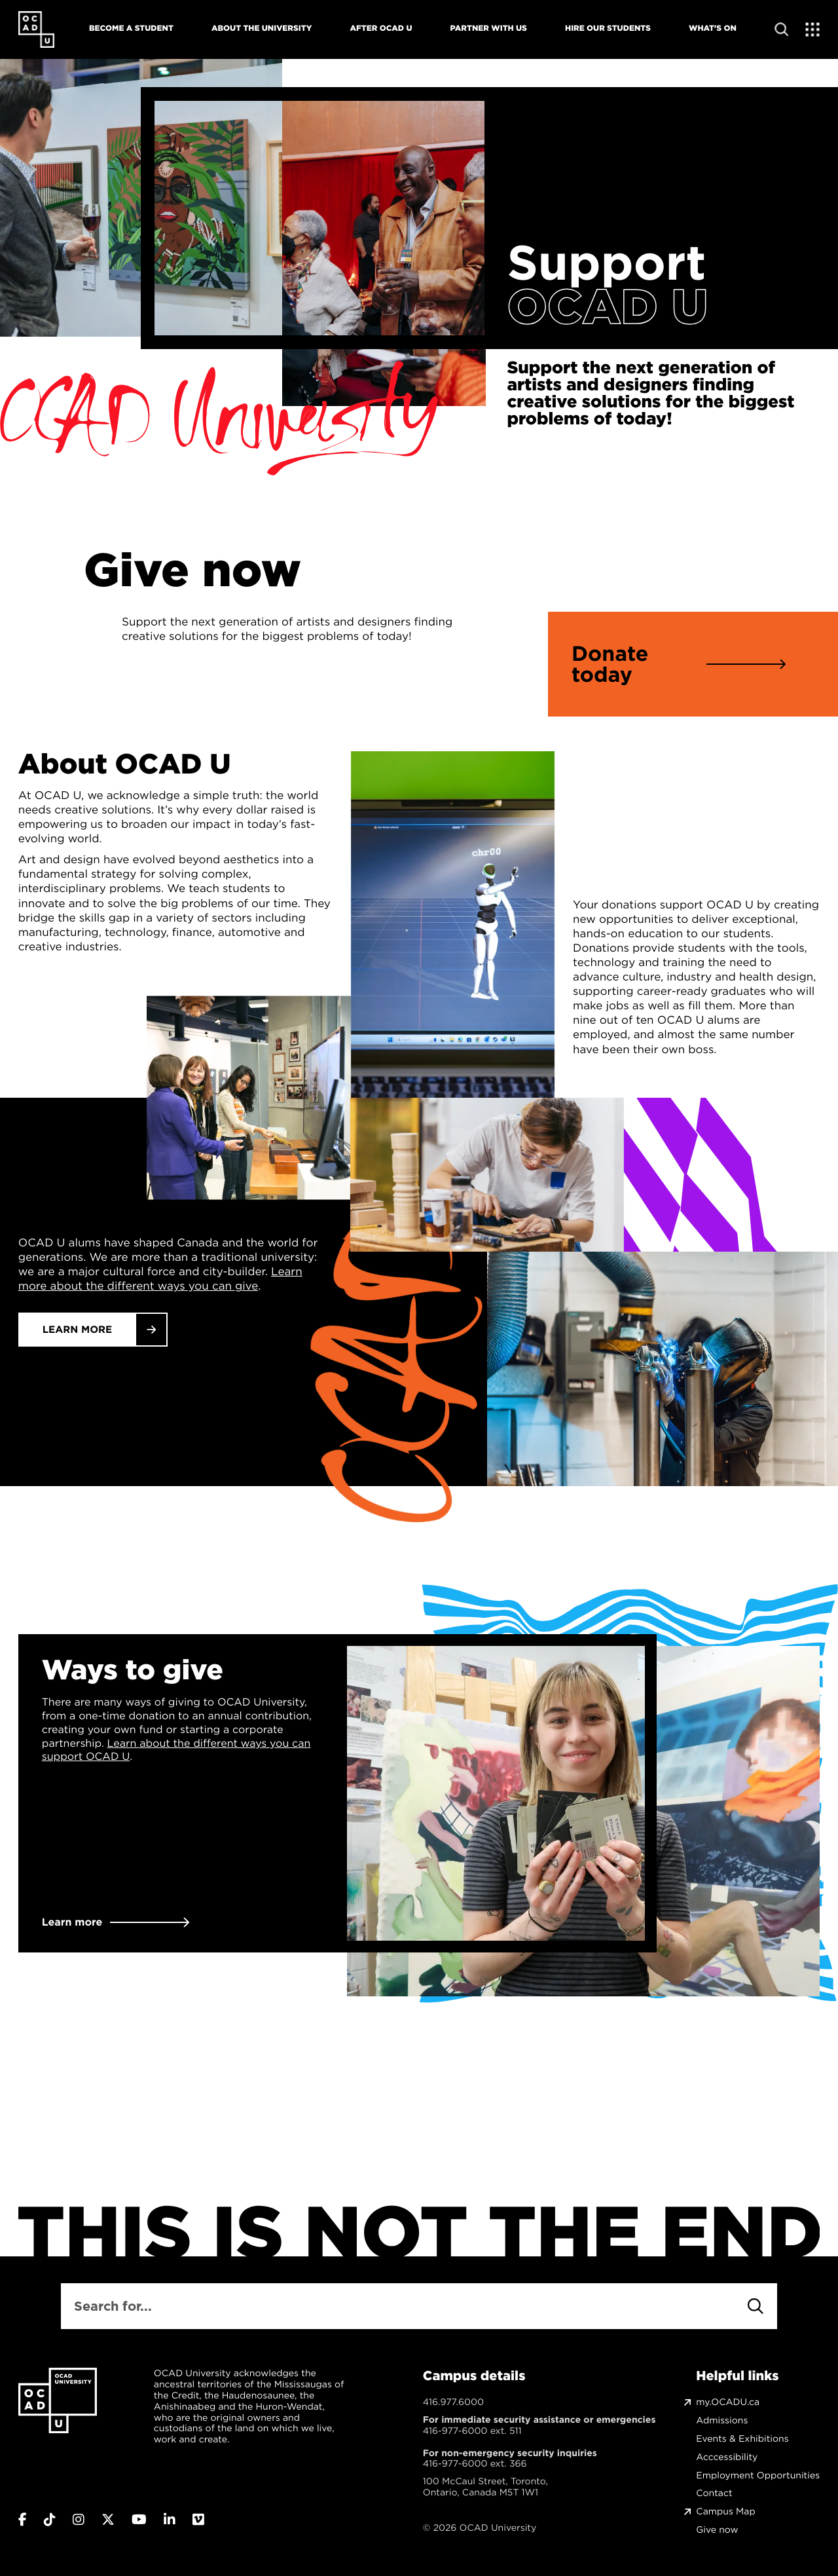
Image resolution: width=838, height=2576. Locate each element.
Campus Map (725, 2511)
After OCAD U (381, 27)
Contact (714, 2493)
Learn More (78, 1330)
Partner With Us (488, 27)
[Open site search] (781, 29)
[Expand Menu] (813, 29)
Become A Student (131, 27)
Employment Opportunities (758, 2475)
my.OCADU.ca (727, 2402)
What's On (713, 27)
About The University (261, 27)
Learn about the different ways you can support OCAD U (176, 1750)
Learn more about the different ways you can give (160, 1278)
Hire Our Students (608, 27)
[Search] (755, 2306)
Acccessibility (726, 2457)
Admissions (722, 2420)
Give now (717, 2529)
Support (606, 263)
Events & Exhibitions (742, 2438)
